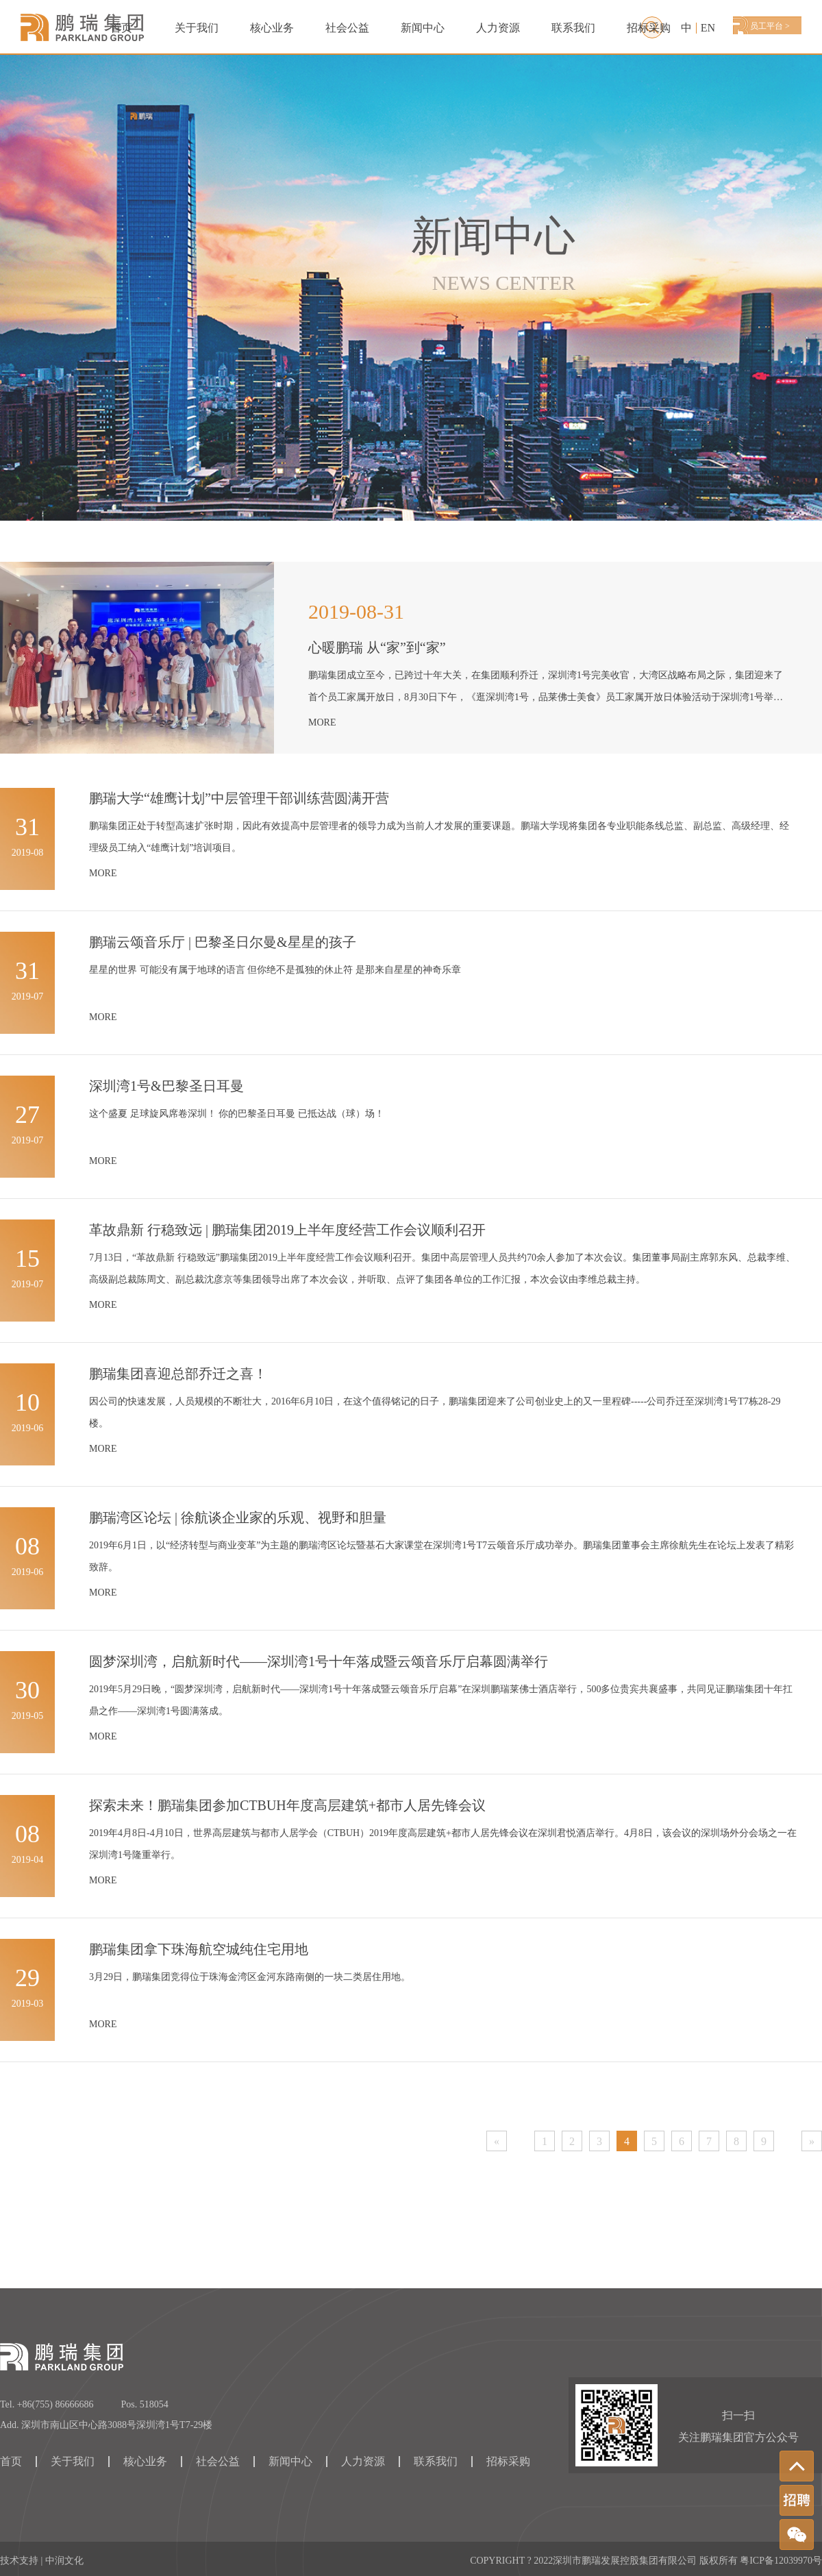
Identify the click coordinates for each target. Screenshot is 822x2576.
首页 (121, 28)
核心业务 (145, 2461)
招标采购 (649, 28)
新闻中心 (423, 28)
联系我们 (573, 28)
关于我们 (197, 28)
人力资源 (498, 28)
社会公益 (347, 28)
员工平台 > (770, 26)
